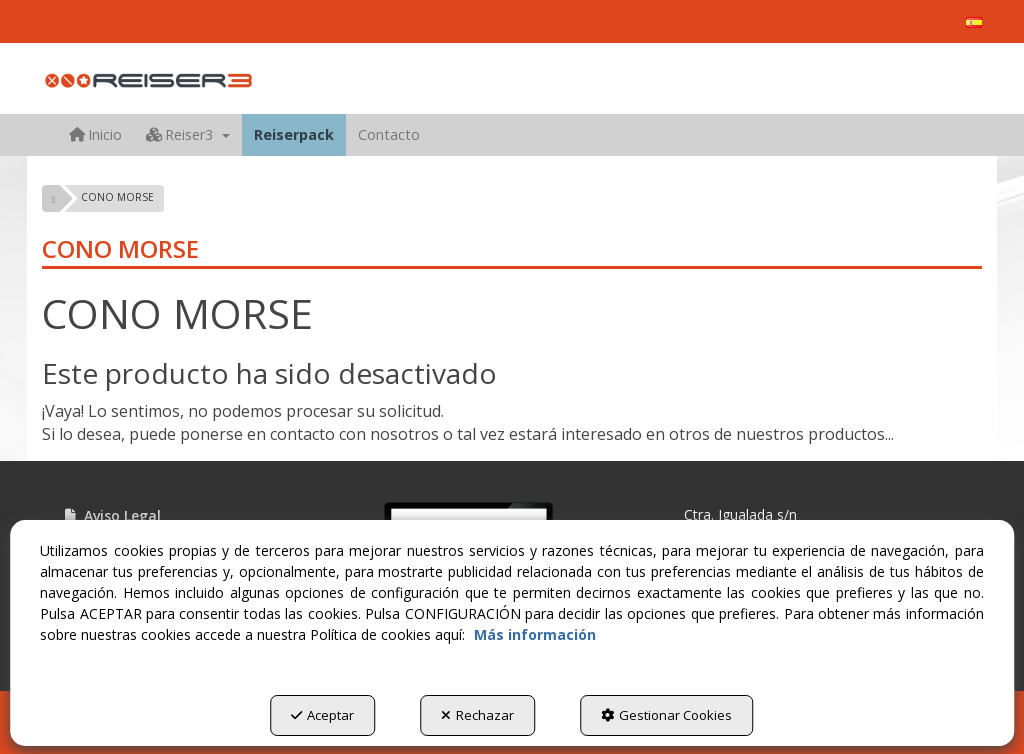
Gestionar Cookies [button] (666, 715)
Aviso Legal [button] (111, 515)
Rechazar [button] (477, 715)
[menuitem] (974, 22)
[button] (974, 22)
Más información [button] (535, 634)
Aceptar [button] (322, 715)
